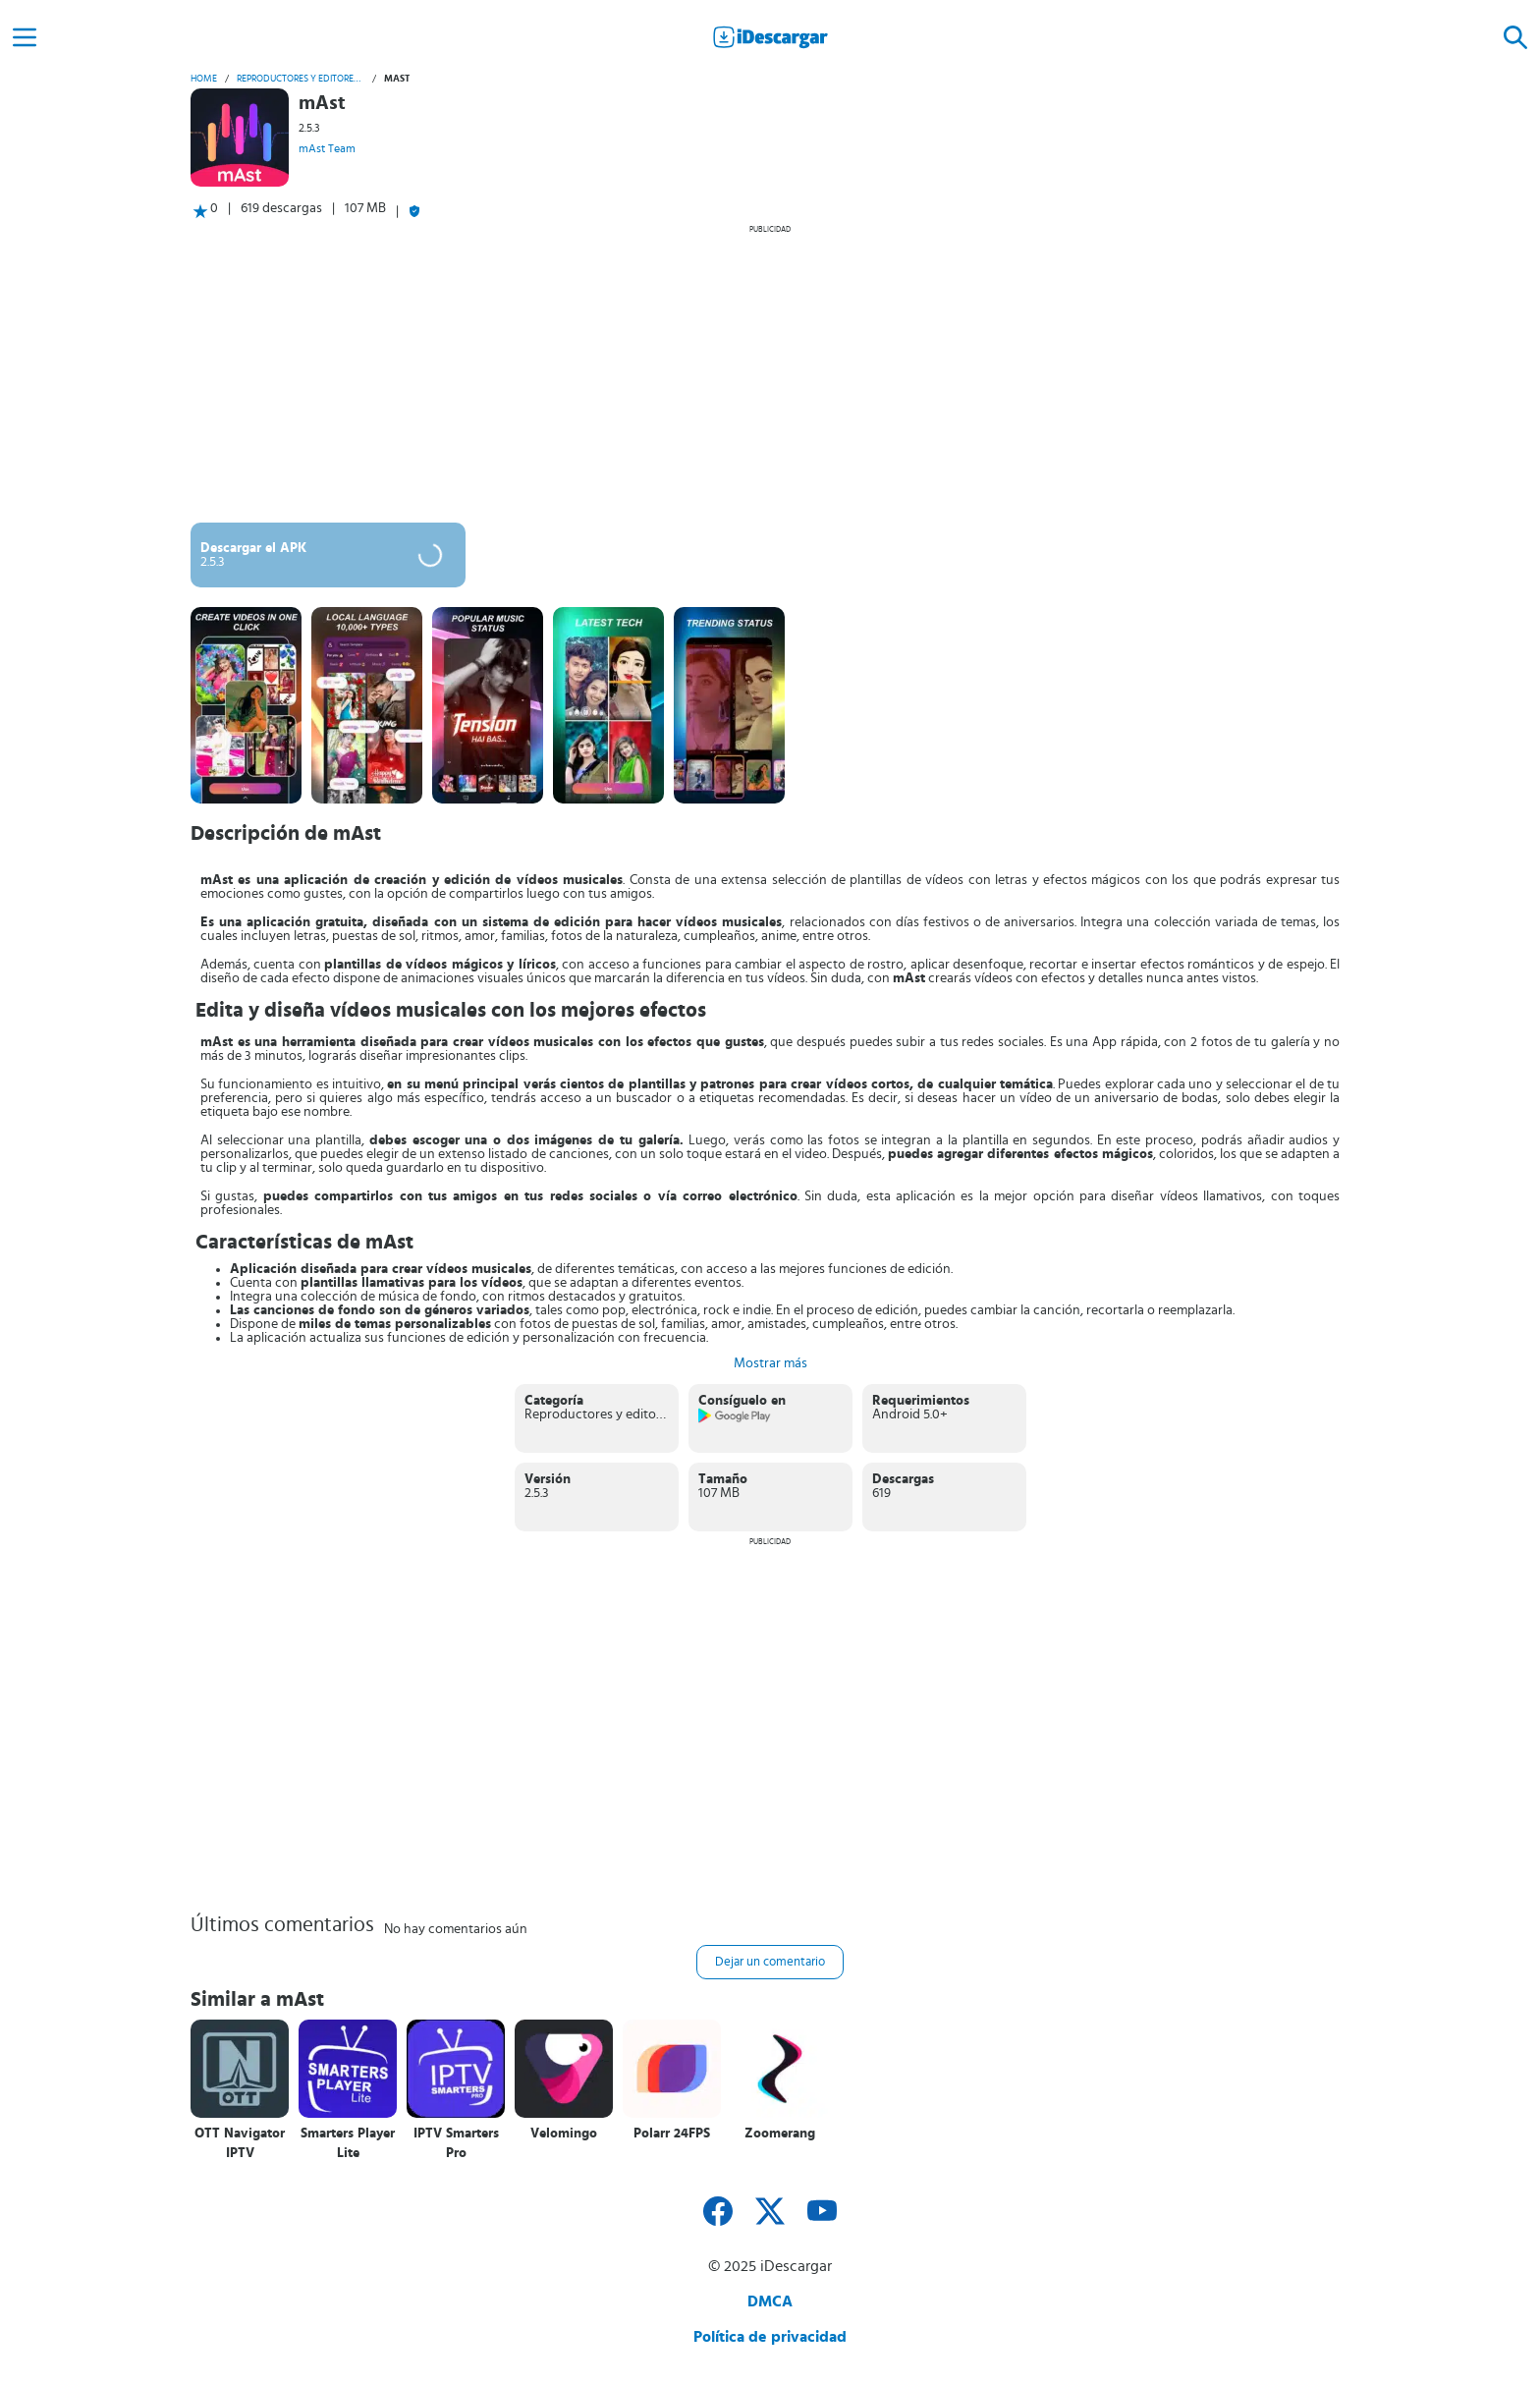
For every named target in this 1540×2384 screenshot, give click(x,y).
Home (204, 78)
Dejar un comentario (770, 1962)
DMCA (770, 2301)
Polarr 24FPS (671, 2133)
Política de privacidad (770, 2337)
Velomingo (563, 2133)
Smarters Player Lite (348, 2143)
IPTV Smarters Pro (456, 2143)
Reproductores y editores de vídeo (300, 78)
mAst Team (327, 148)
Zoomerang (779, 2133)
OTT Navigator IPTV (239, 2143)
